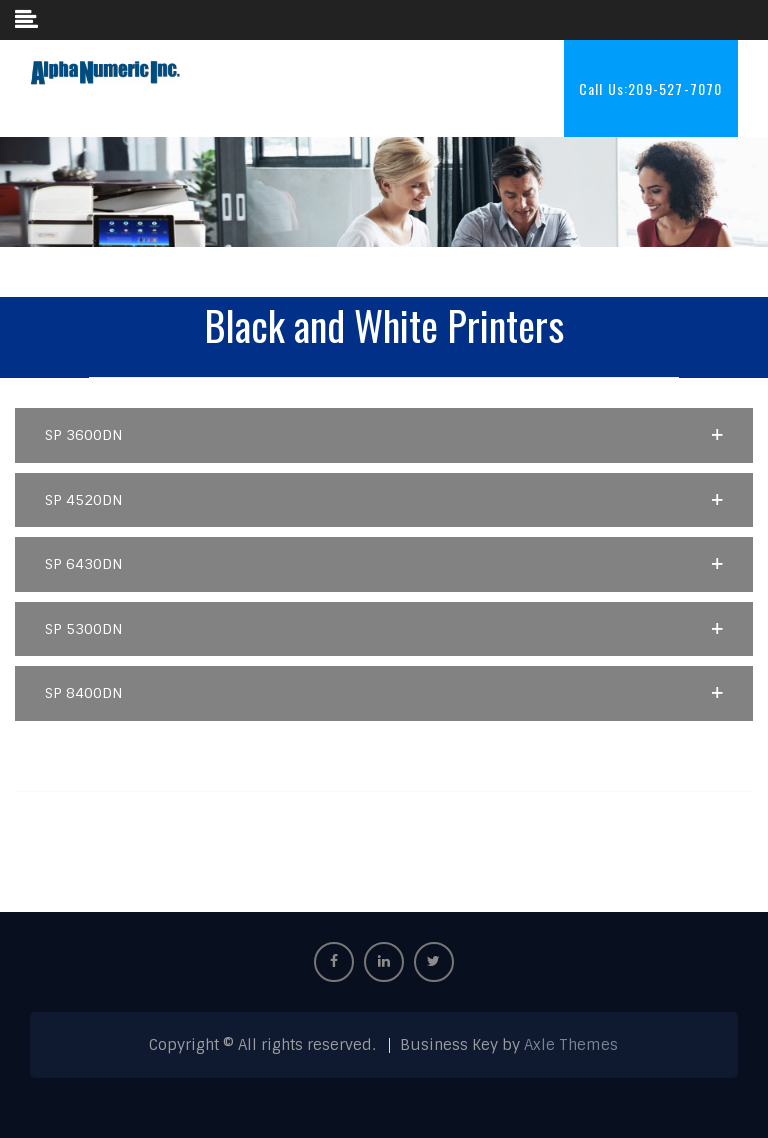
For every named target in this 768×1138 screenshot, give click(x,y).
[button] (383, 435)
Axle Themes (571, 1045)
